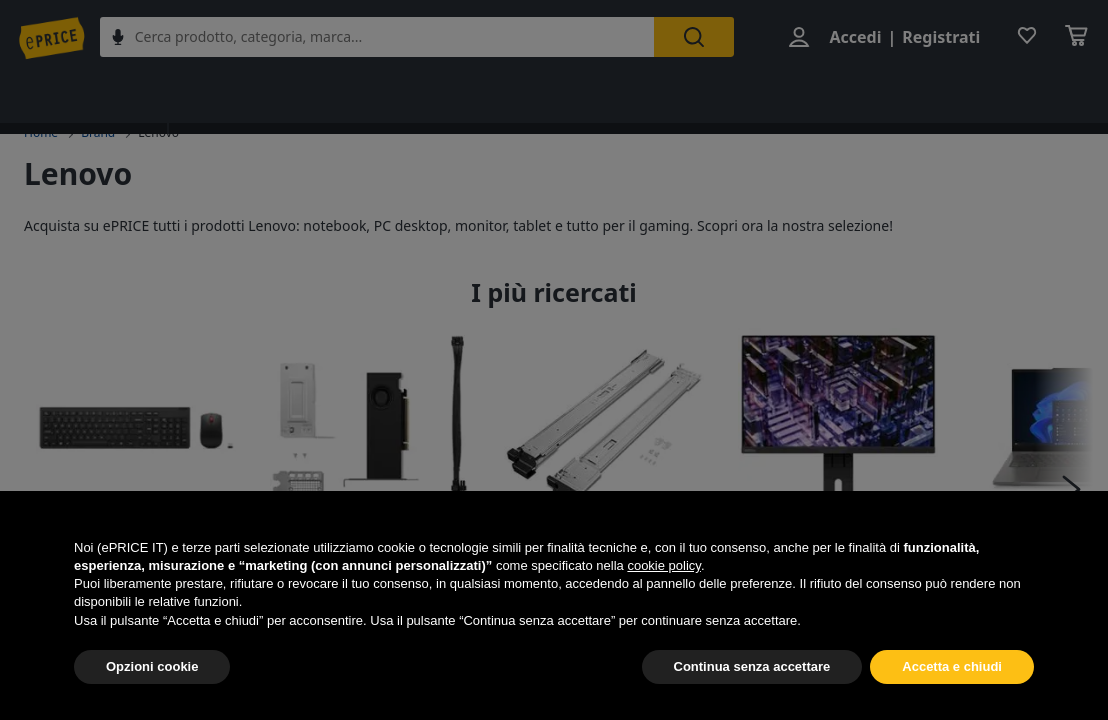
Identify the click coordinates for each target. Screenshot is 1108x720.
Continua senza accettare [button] (752, 666)
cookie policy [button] (663, 565)
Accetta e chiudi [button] (952, 666)
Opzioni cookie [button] (152, 666)
